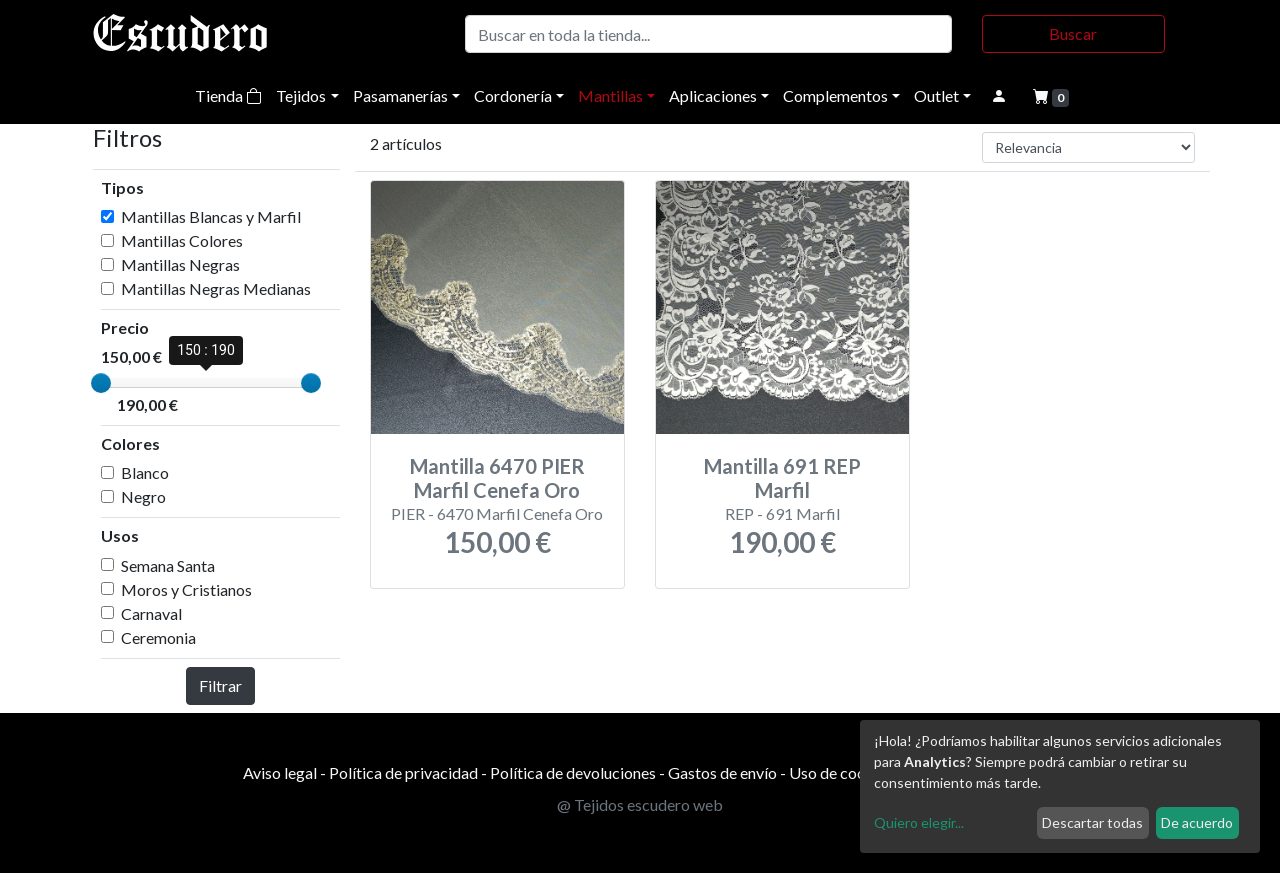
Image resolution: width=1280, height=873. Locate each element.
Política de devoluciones (573, 772)
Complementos (835, 95)
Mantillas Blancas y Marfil (211, 216)
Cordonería (513, 95)
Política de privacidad (403, 772)
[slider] (101, 383)
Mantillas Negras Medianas (216, 288)
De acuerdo (1197, 822)
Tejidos (301, 95)
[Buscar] (708, 34)
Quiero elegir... (919, 822)
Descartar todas (1092, 822)
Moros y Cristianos (186, 589)
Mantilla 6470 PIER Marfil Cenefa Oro (497, 478)
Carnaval (151, 613)
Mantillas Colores (182, 240)
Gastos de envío (722, 772)
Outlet (936, 95)
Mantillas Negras (180, 264)
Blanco (145, 472)
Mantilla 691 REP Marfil (782, 478)
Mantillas (610, 95)
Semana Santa (168, 565)
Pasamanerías (400, 95)
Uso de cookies (841, 772)
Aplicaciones (713, 95)
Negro (143, 496)
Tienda (228, 95)
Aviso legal (280, 772)
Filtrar (220, 685)
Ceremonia (158, 637)
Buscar (1073, 33)
